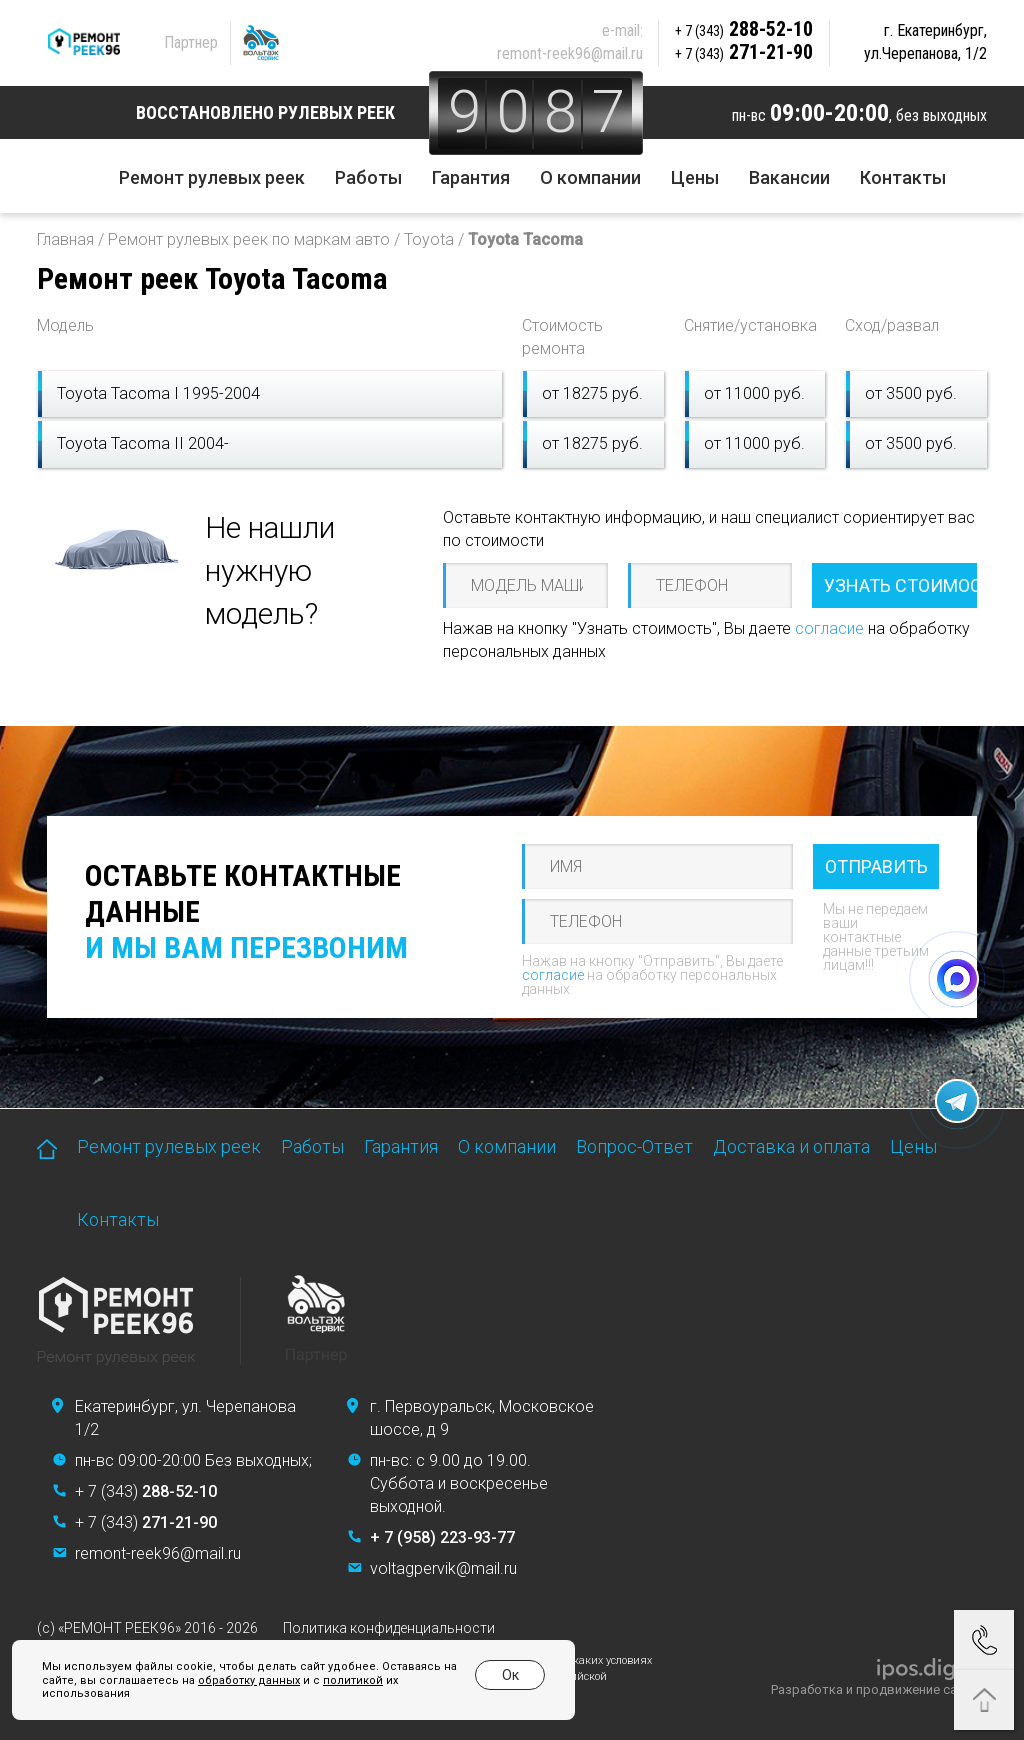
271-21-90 (744, 52)
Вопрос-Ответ (634, 1146)
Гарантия (471, 177)
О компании (590, 177)
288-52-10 (744, 29)
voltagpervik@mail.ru (443, 1568)
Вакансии (789, 177)
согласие (829, 628)
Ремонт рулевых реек (212, 177)
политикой (353, 1680)
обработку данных (249, 1680)
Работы (368, 177)
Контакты (903, 177)
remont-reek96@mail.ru (570, 53)
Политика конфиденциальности (389, 1628)
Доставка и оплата (791, 1146)
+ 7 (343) (146, 1491)
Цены (695, 177)
